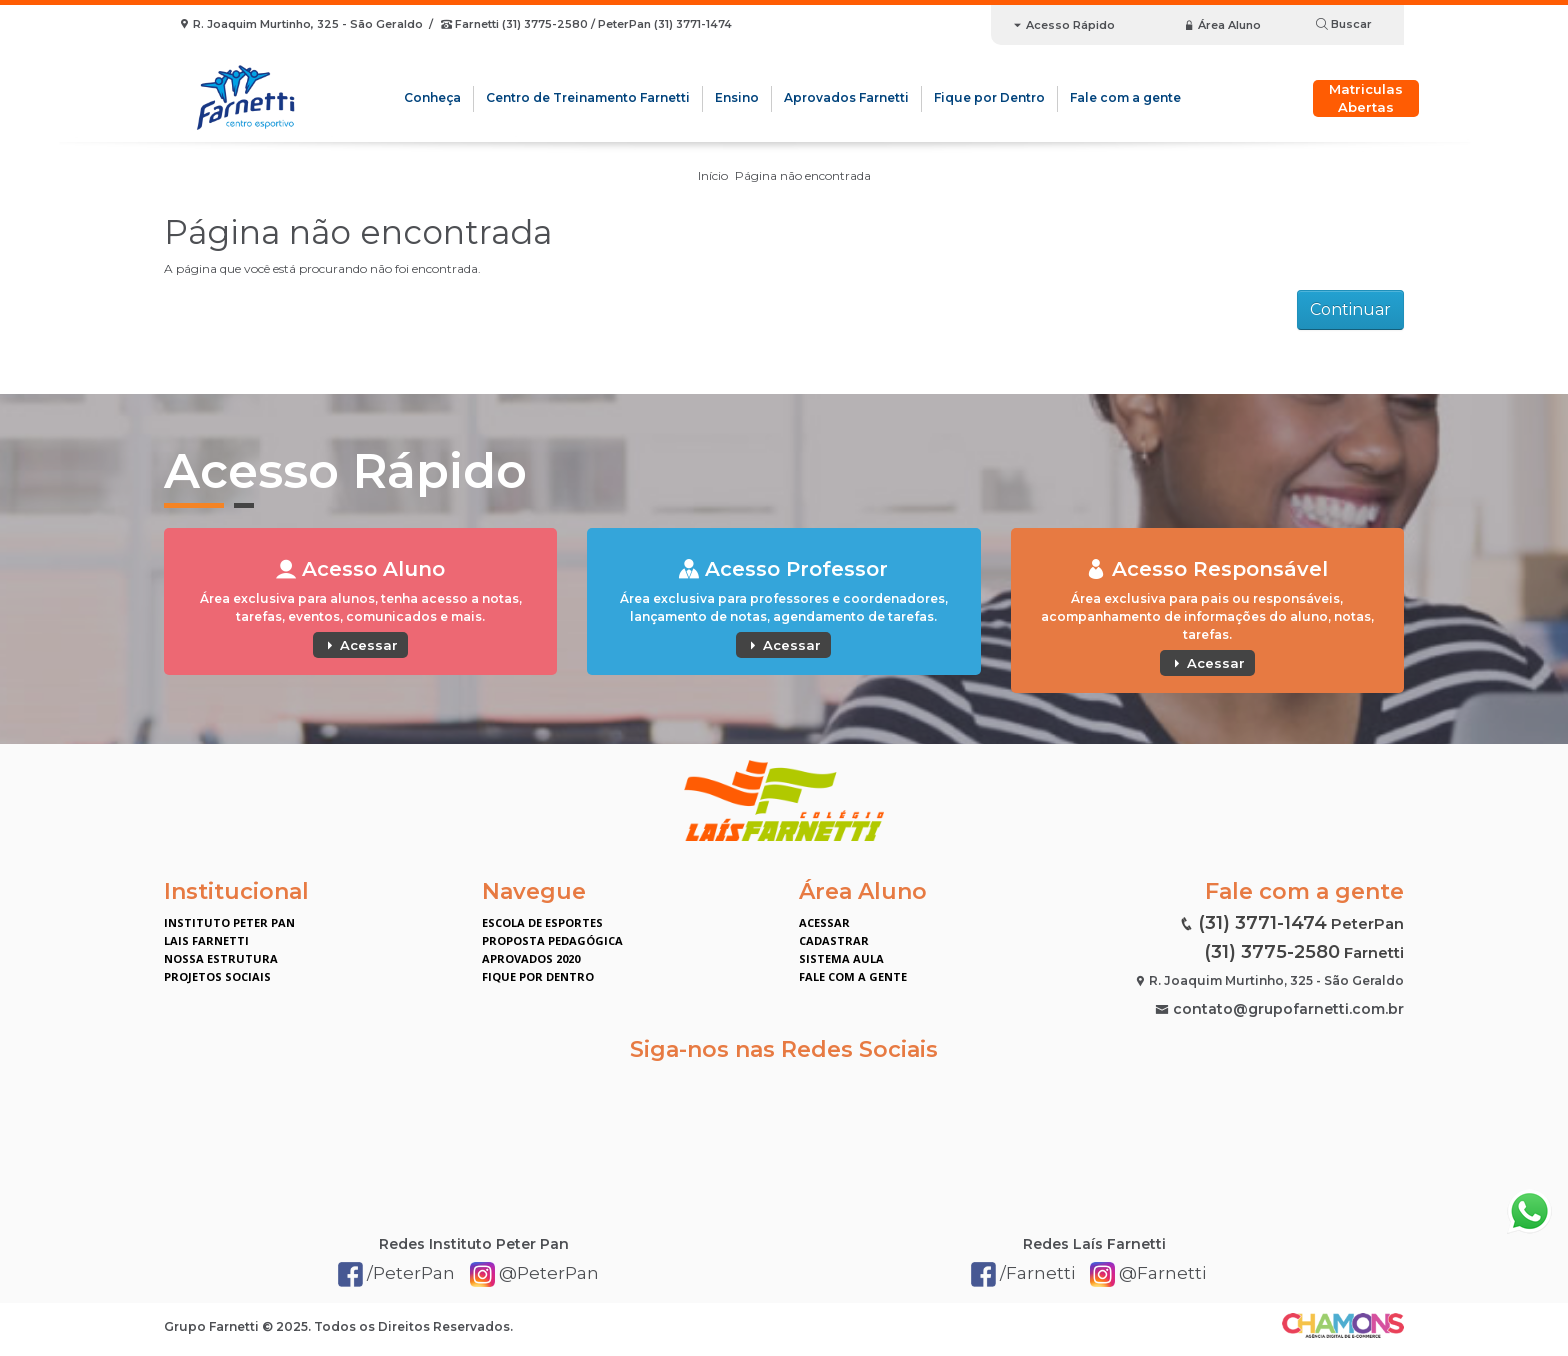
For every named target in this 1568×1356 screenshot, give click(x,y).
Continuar (1350, 309)
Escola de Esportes (542, 922)
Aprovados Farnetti (846, 97)
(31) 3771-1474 (1262, 923)
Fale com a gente (1125, 97)
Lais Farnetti (206, 940)
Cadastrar (834, 940)
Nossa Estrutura (221, 958)
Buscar (1344, 24)
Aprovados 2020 (531, 958)
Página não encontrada (803, 175)
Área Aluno (1222, 25)
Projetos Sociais (217, 976)
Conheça (432, 97)
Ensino (737, 97)
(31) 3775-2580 (1272, 952)
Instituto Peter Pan (229, 922)
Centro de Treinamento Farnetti (588, 97)
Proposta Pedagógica (552, 940)
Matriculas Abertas (1366, 98)
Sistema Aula (841, 958)
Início (713, 175)
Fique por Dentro (989, 97)
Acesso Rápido (1063, 25)
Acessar (360, 645)
